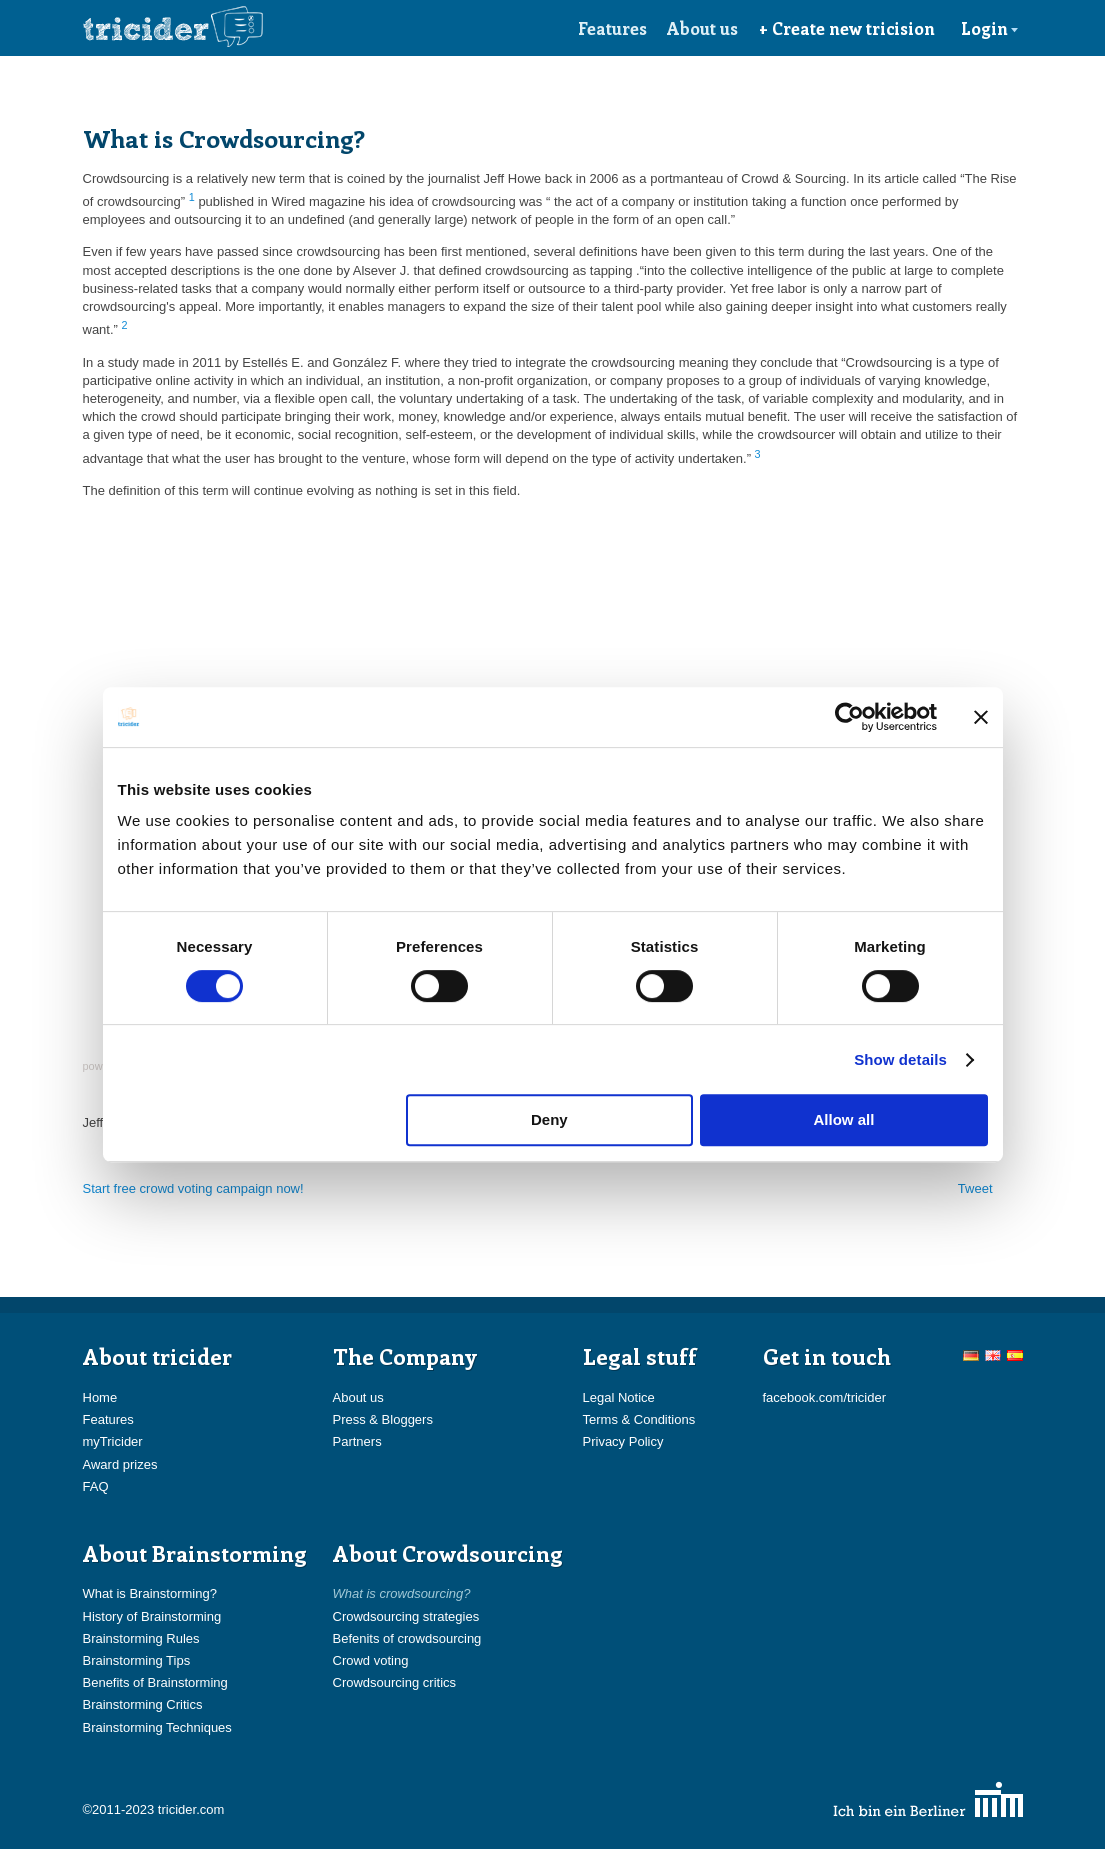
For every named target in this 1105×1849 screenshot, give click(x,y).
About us (702, 28)
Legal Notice (619, 1397)
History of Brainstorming (152, 1616)
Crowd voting (371, 1660)
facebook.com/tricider (825, 1397)
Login (990, 28)
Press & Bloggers (383, 1419)
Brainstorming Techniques (157, 1727)
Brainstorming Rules (141, 1638)
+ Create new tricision (847, 28)
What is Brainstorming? (150, 1593)
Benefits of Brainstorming (155, 1682)
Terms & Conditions (639, 1419)
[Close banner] (981, 717)
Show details (900, 1059)
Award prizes (120, 1464)
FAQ (96, 1486)
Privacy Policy (623, 1441)
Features (612, 28)
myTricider (113, 1441)
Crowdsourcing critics (395, 1682)
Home (100, 1397)
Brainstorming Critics (143, 1704)
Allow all (844, 1119)
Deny (549, 1119)
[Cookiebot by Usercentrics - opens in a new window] (849, 717)
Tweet (975, 1188)
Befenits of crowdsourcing (407, 1638)
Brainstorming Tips (137, 1660)
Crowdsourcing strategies (406, 1616)
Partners (357, 1441)
